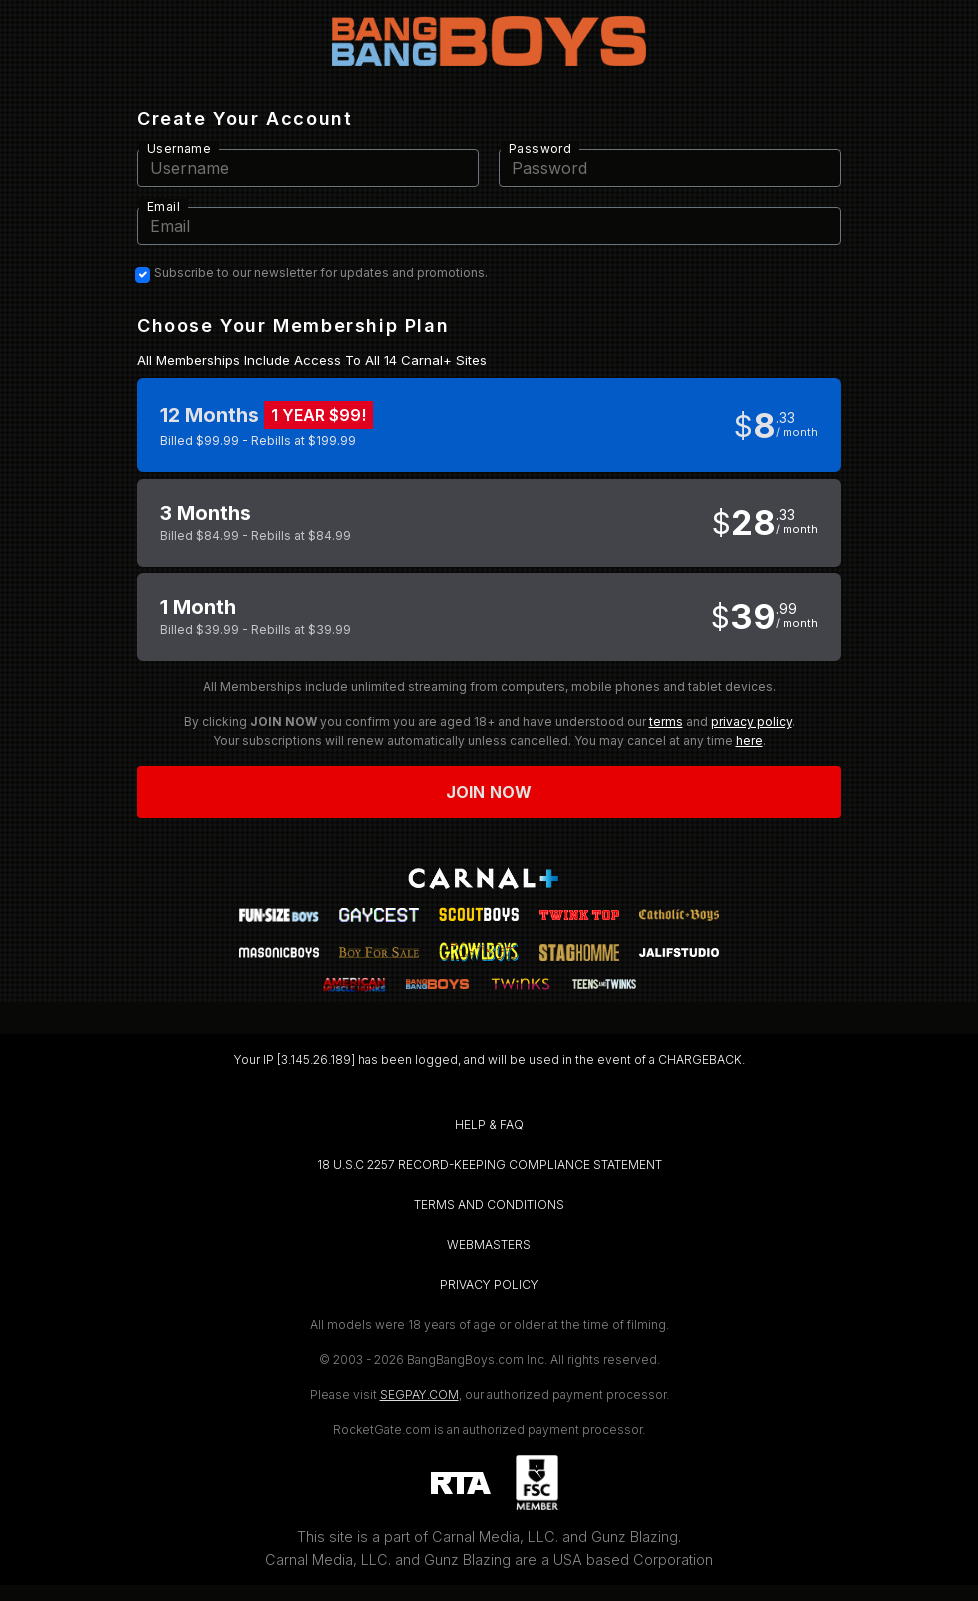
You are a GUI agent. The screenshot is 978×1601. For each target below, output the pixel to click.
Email (163, 206)
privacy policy (751, 721)
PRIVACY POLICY (489, 1284)
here (749, 740)
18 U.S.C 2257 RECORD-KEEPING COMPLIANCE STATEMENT (489, 1164)
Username (179, 148)
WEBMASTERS (489, 1244)
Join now (489, 792)
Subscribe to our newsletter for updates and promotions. (321, 273)
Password (540, 148)
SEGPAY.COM (419, 1394)
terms (666, 721)
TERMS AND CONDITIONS (489, 1204)
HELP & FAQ (489, 1124)
